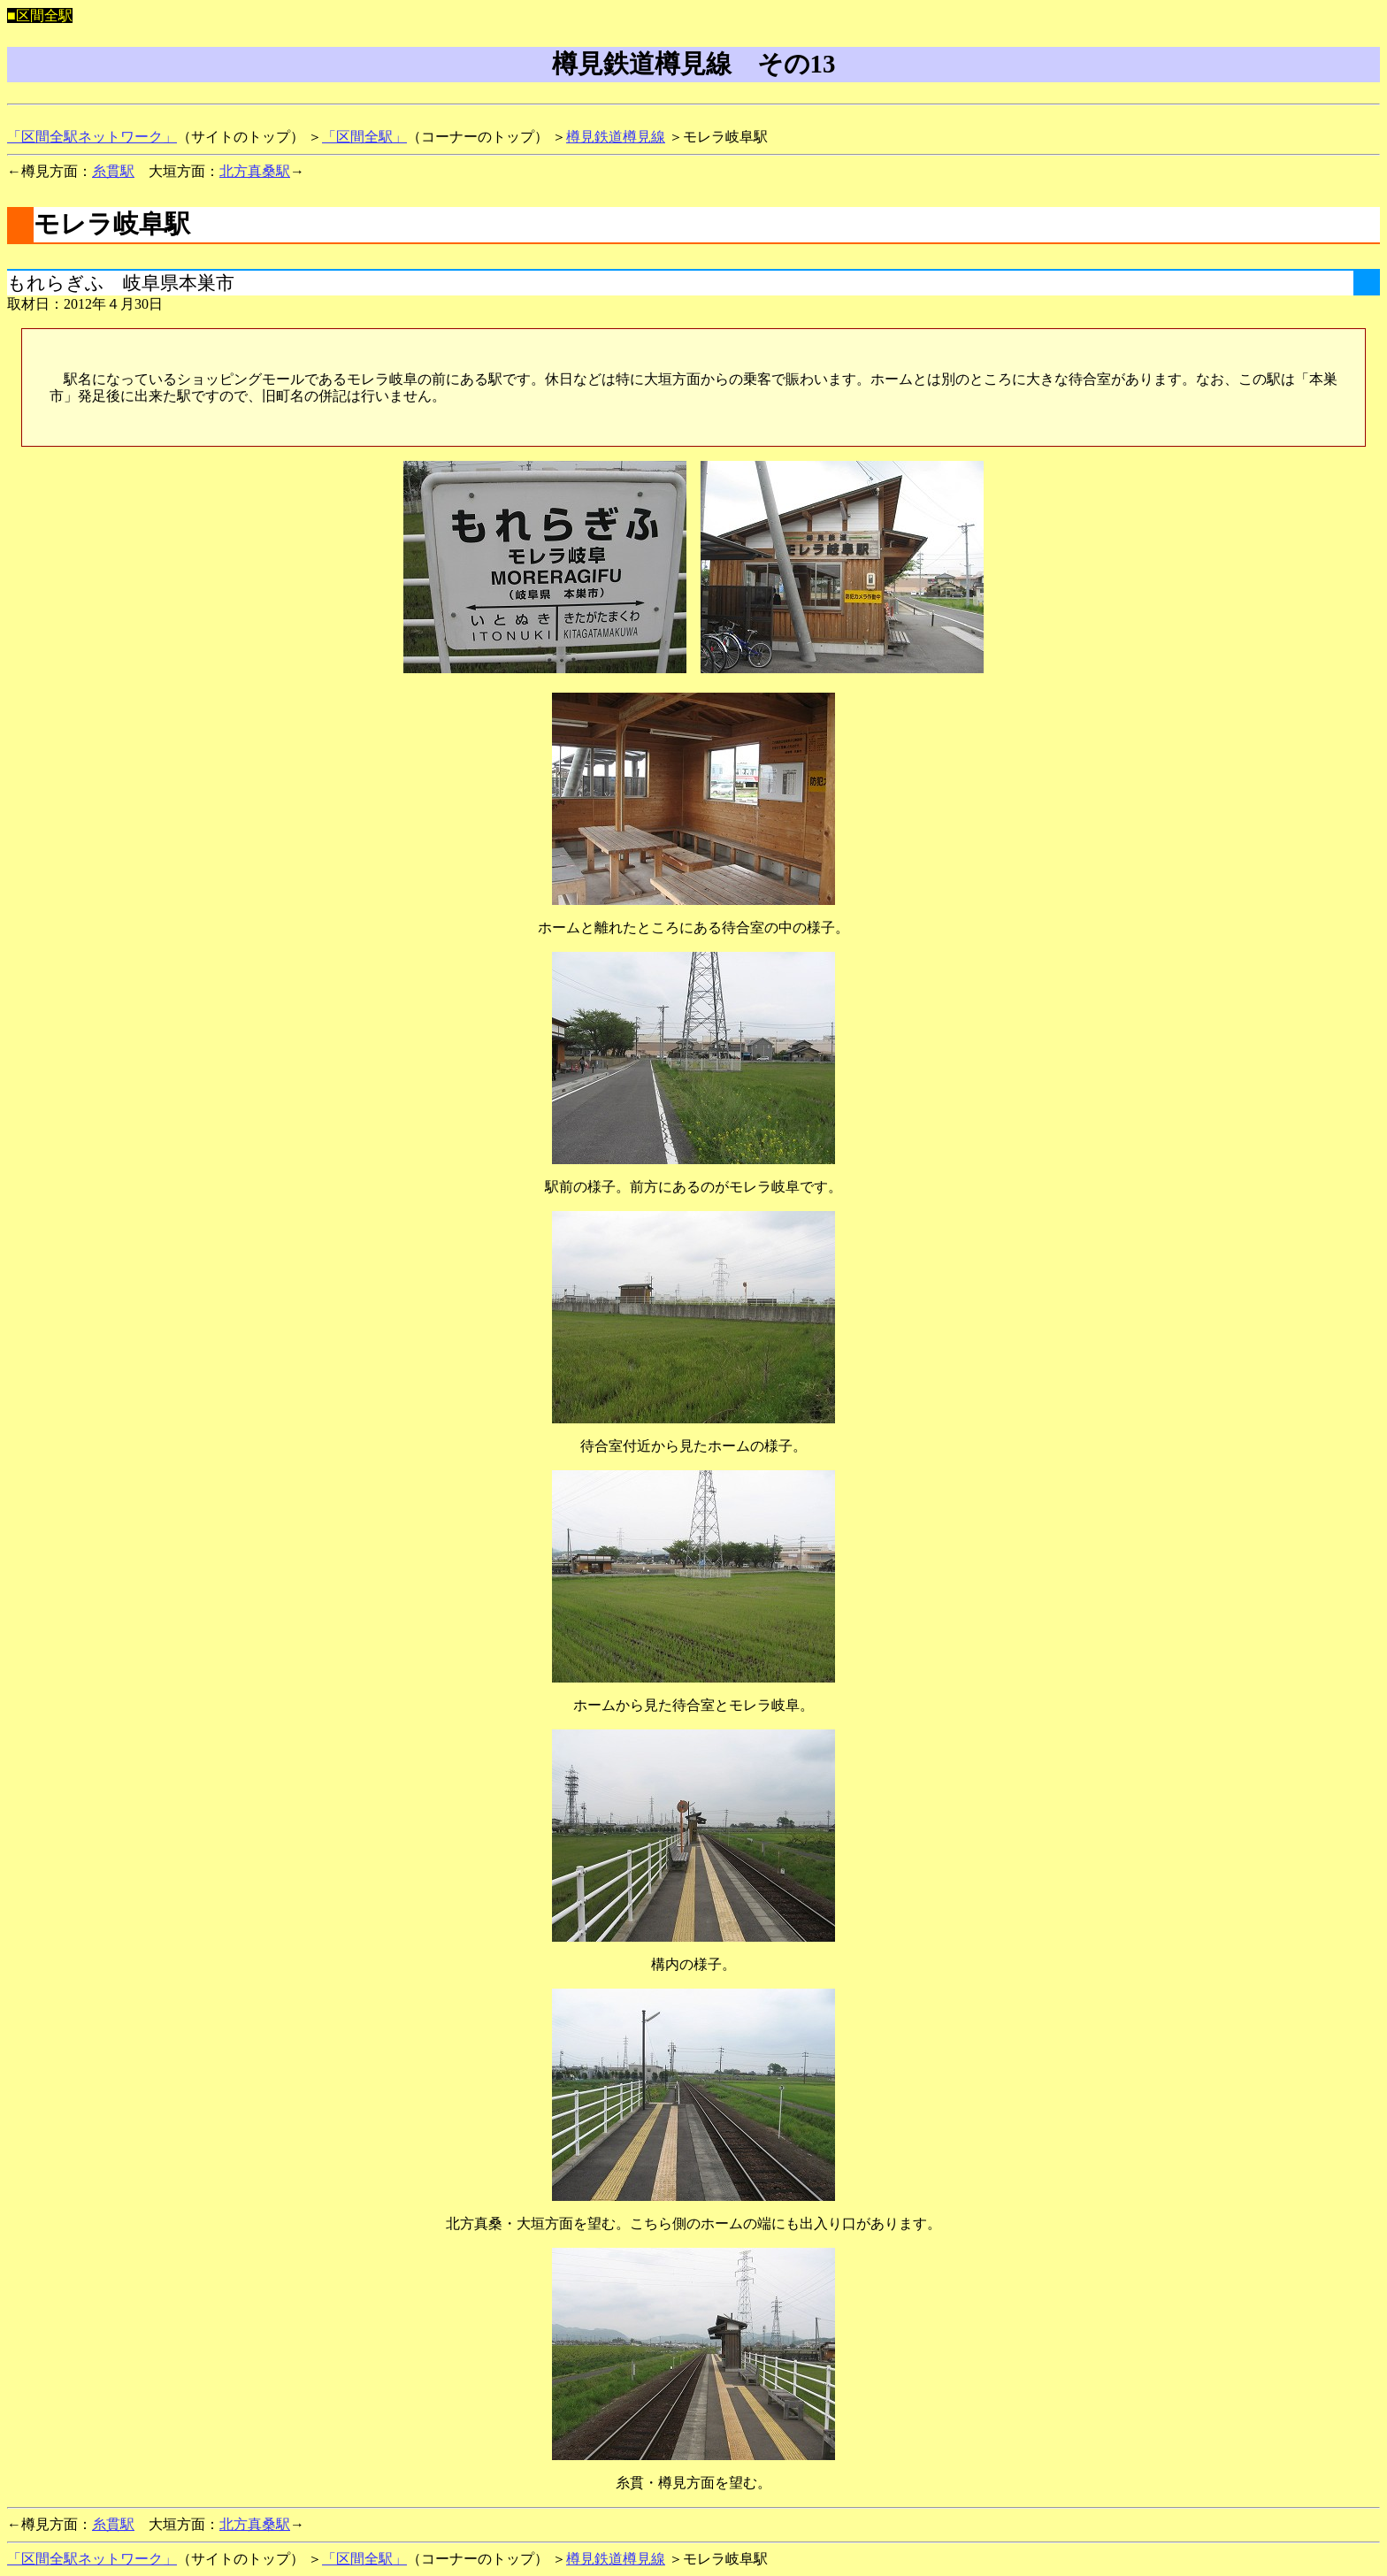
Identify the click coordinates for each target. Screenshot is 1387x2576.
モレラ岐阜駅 (112, 224)
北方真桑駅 (254, 171)
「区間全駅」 (364, 136)
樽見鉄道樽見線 (615, 136)
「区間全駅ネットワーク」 (92, 136)
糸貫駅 (113, 171)
